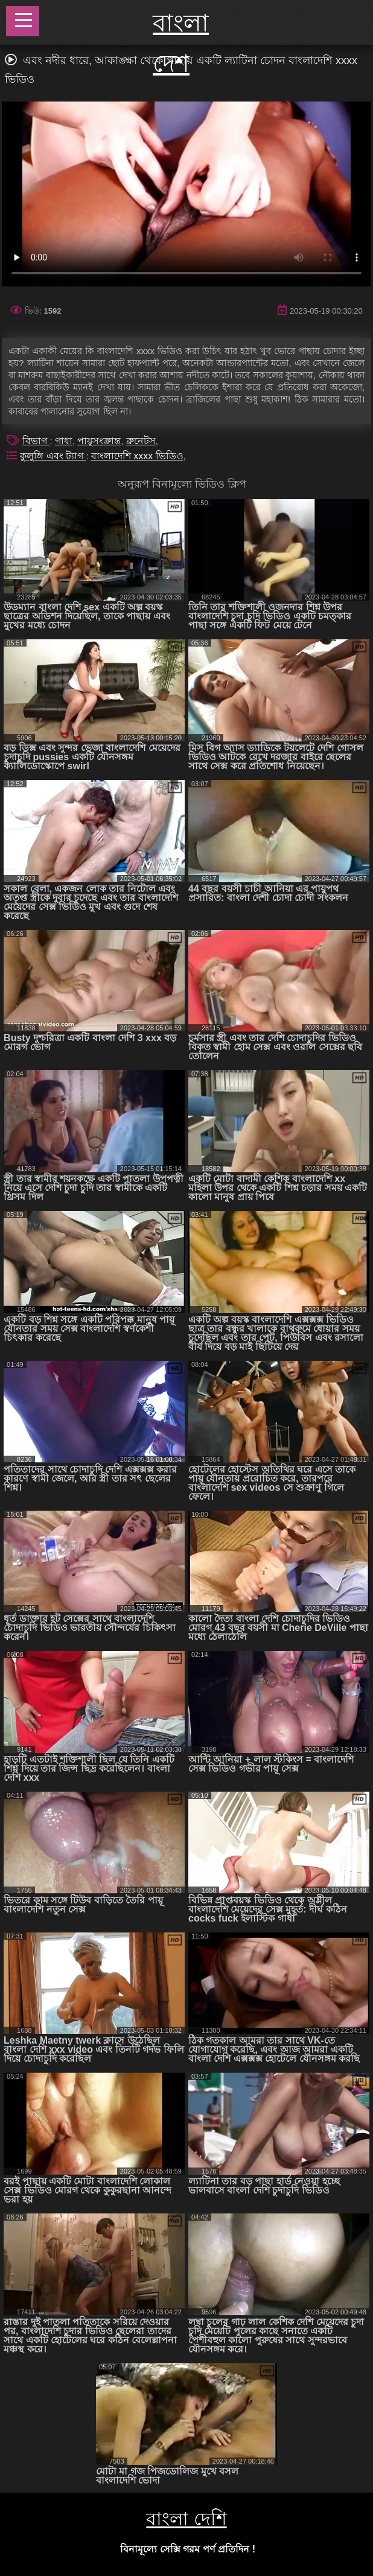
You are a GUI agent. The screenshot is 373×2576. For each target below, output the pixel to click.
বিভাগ (35, 441)
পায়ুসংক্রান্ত (99, 441)
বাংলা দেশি (186, 2519)
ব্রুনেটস (141, 441)
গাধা (63, 441)
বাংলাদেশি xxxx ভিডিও (137, 456)
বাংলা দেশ (181, 43)
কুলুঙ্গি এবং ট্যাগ (53, 456)
